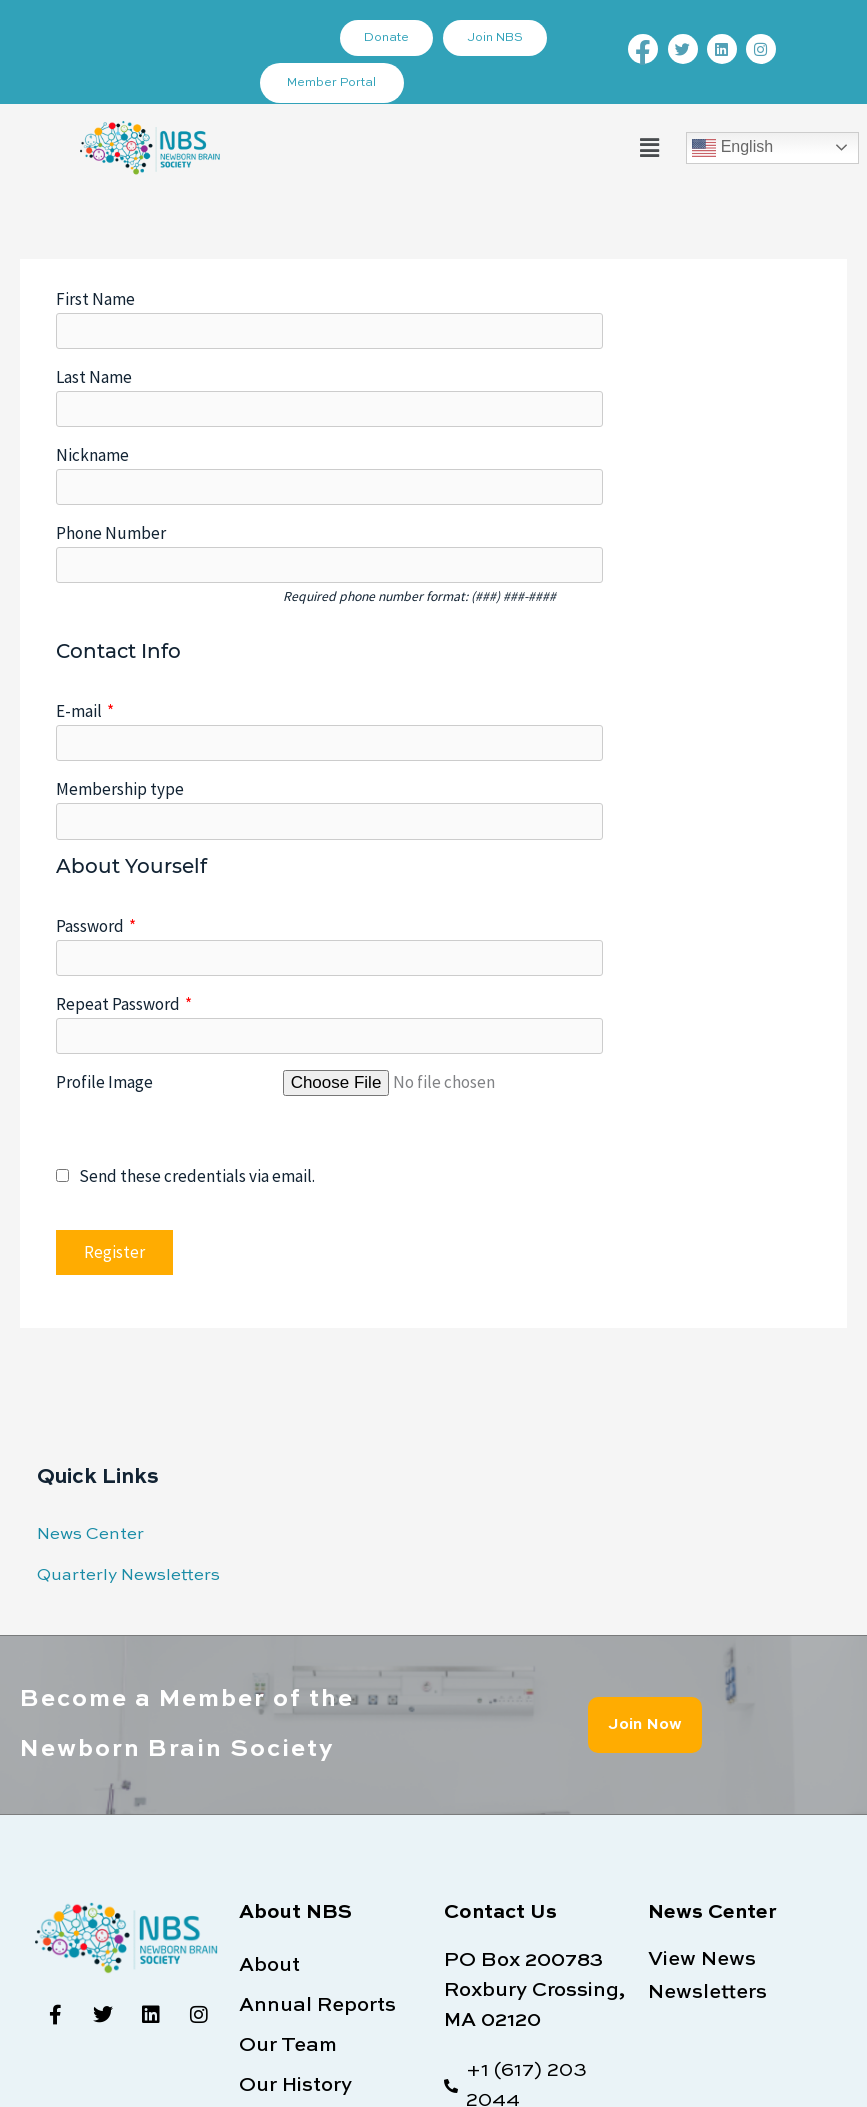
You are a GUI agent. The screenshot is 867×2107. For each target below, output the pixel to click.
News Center (90, 1310)
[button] (649, 147)
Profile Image (104, 857)
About (269, 1742)
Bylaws (275, 1902)
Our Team (288, 1822)
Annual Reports (317, 1782)
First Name (95, 299)
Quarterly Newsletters (128, 1350)
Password (96, 757)
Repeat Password (124, 807)
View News (702, 1736)
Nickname (92, 399)
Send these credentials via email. (185, 952)
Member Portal (332, 83)
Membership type (120, 649)
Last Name (94, 349)
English (732, 148)
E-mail (85, 599)
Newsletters (707, 1769)
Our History (295, 1862)
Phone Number (111, 449)
